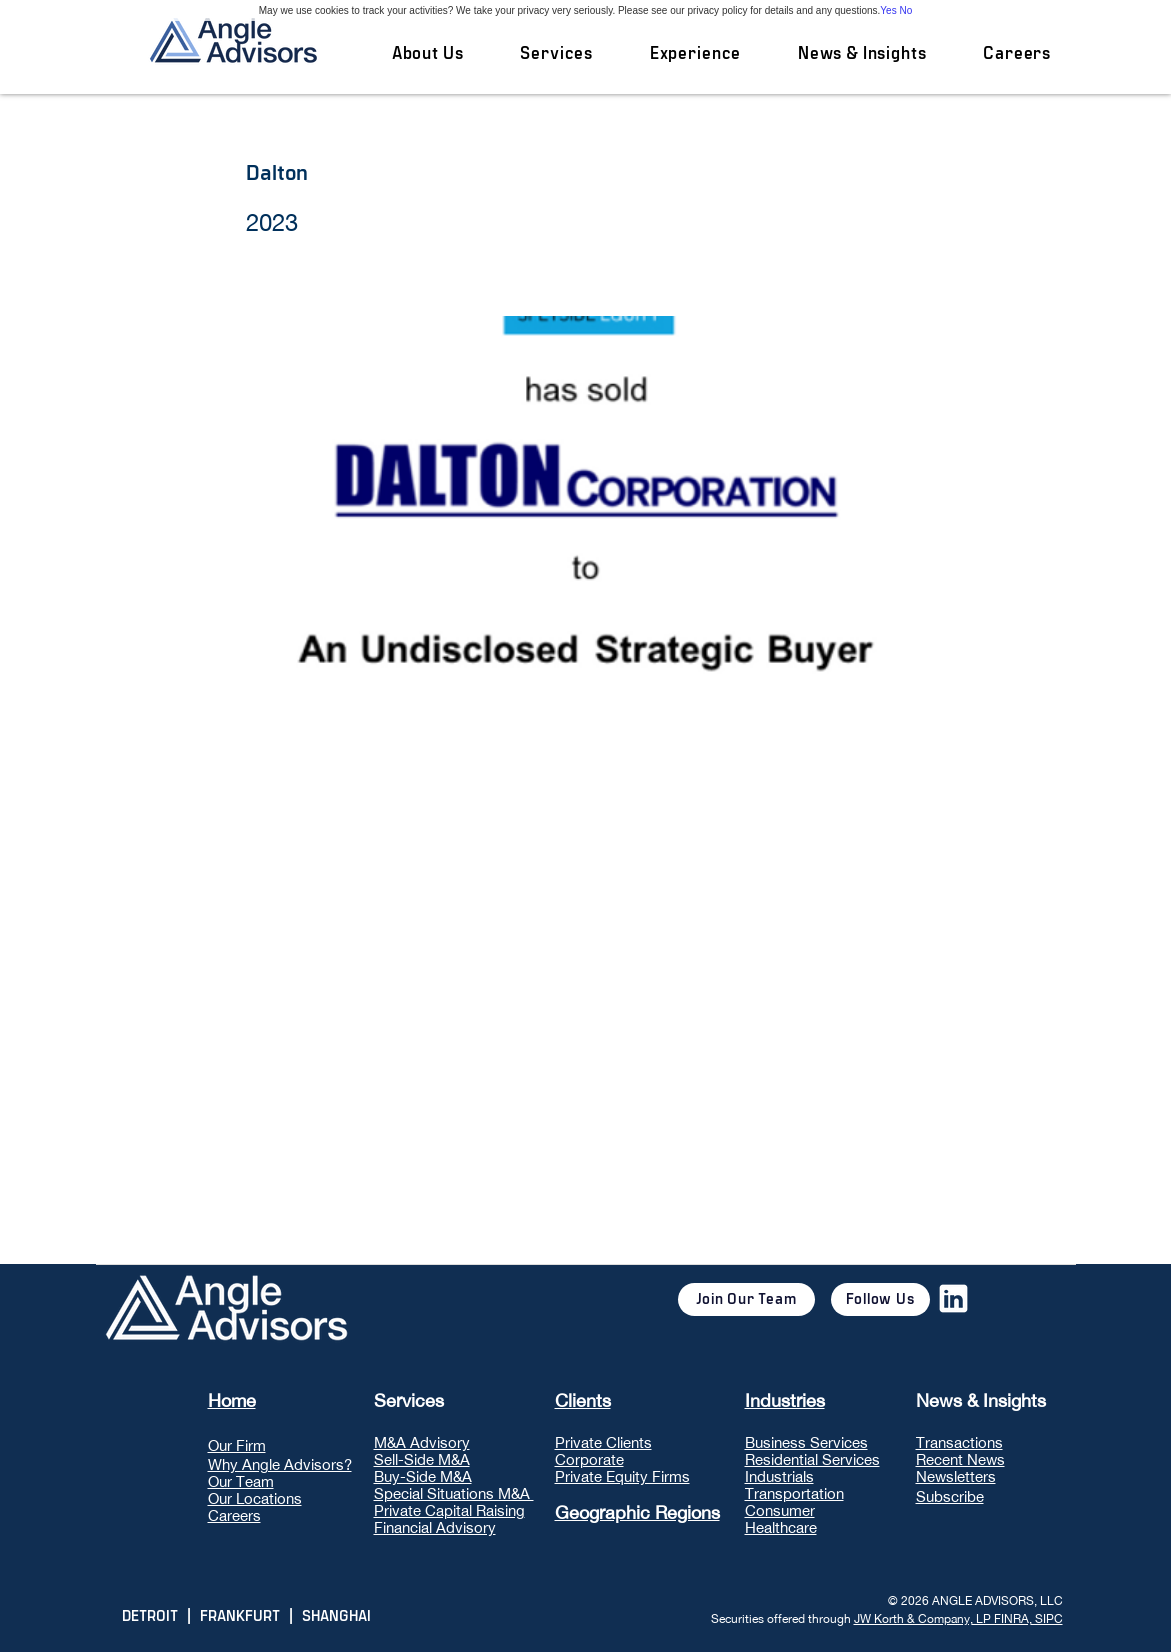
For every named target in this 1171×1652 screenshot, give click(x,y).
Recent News (960, 1459)
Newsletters (956, 1476)
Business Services (806, 1442)
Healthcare (781, 1527)
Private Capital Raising (449, 1510)
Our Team (241, 1481)
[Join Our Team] (746, 1299)
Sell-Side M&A (422, 1459)
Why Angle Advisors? (280, 1464)
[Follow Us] (880, 1299)
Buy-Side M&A (423, 1476)
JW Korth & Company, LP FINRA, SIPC (958, 1619)
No (905, 10)
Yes (888, 10)
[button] (556, 54)
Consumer (780, 1510)
